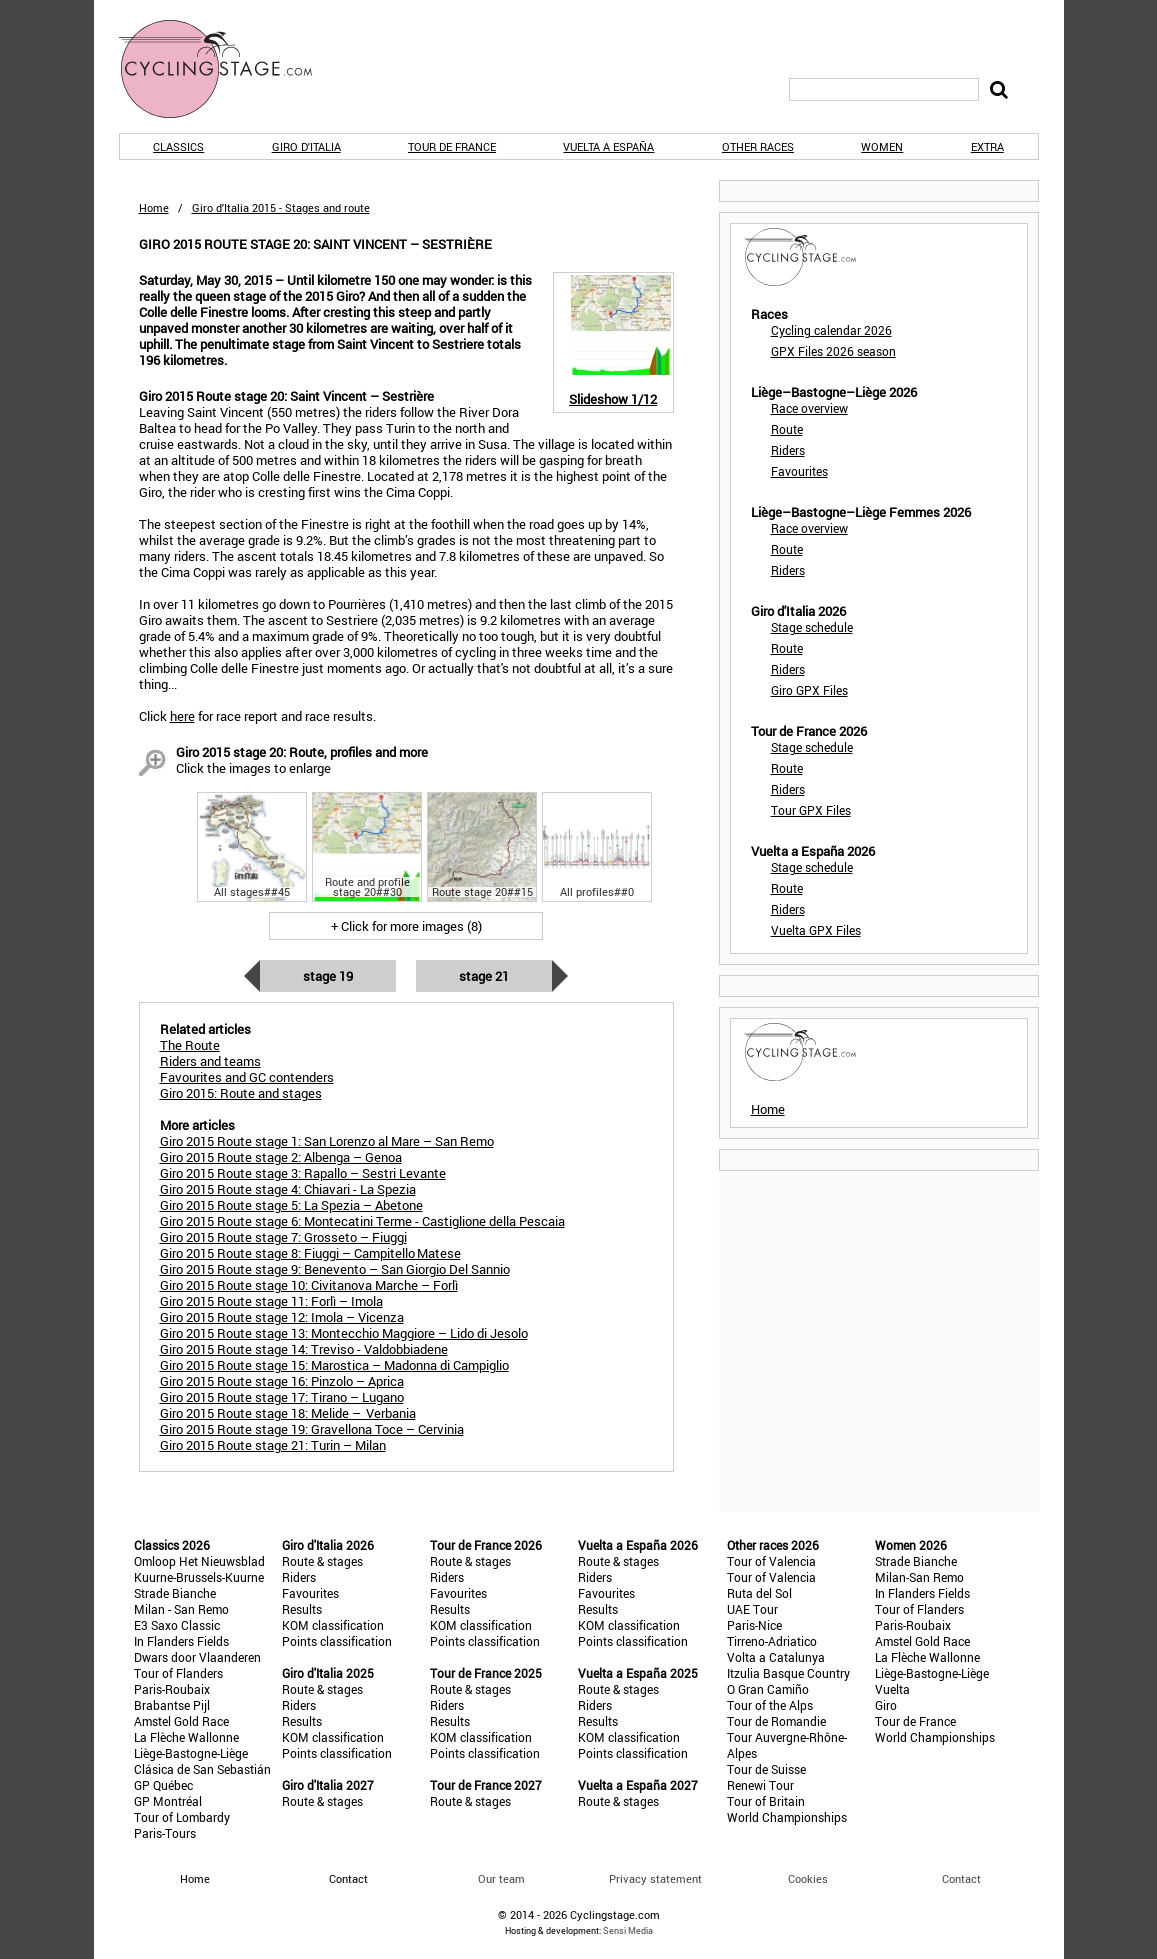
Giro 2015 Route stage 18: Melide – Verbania (288, 1413)
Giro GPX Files (809, 690)
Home (154, 207)
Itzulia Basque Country (788, 1673)
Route (787, 429)
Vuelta (892, 1689)
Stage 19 (328, 976)
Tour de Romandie (776, 1721)
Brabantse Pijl (172, 1705)
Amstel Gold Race (181, 1721)
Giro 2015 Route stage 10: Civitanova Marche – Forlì (309, 1285)
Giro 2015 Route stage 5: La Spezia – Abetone (291, 1205)
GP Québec (163, 1785)
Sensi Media (628, 1930)
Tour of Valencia (771, 1561)
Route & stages (322, 1561)
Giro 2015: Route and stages (241, 1093)
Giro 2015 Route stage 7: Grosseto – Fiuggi (283, 1237)
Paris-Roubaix (172, 1689)
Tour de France (452, 146)
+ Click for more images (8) (406, 926)
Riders (788, 450)
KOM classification (333, 1625)
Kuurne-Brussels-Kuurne (199, 1577)
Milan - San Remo (181, 1609)
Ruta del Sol (759, 1593)
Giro (886, 1705)
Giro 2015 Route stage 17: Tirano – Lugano (282, 1397)
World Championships (787, 1817)
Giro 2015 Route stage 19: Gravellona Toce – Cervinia (312, 1429)
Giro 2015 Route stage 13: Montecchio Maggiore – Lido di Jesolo (344, 1333)
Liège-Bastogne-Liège (191, 1753)
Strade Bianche (175, 1593)
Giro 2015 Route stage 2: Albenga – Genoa (281, 1157)
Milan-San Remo (919, 1577)
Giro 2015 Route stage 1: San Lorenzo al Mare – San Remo (327, 1141)
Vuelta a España (608, 146)
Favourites (799, 471)
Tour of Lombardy (182, 1817)
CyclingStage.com (229, 69)
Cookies (808, 1878)
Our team (501, 1878)
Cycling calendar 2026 (831, 330)
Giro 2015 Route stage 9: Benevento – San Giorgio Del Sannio (335, 1269)
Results (302, 1609)
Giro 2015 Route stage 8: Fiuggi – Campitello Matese (310, 1253)
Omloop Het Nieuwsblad (199, 1561)
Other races (758, 146)
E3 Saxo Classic (177, 1625)
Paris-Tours (165, 1833)
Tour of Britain (766, 1801)
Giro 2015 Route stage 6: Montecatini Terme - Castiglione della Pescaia (362, 1221)
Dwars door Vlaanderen (197, 1657)
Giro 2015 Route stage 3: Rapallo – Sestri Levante (303, 1173)
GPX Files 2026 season (833, 351)
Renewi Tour (760, 1785)
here (182, 716)
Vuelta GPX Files (816, 930)
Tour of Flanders (178, 1673)
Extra (987, 146)
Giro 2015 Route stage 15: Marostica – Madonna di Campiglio (334, 1365)
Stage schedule (812, 627)
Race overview (809, 408)
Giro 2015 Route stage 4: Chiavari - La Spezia (288, 1189)
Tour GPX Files (811, 810)
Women (882, 146)
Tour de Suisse (766, 1769)
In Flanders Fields (181, 1641)
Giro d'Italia (306, 146)
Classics (178, 146)
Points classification (337, 1641)
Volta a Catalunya (776, 1657)
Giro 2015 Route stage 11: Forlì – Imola (271, 1301)
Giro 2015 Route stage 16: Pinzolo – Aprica (282, 1381)
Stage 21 (484, 976)
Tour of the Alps (770, 1705)
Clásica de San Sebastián (202, 1769)
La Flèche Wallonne (186, 1737)
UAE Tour (752, 1609)
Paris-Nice (754, 1625)
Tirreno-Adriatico (772, 1641)
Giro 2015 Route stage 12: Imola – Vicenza (282, 1317)
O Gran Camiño (768, 1689)
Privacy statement (655, 1878)
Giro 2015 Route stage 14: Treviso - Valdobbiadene (304, 1349)
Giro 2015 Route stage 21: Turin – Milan (273, 1445)
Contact (961, 1878)
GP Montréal (168, 1801)
